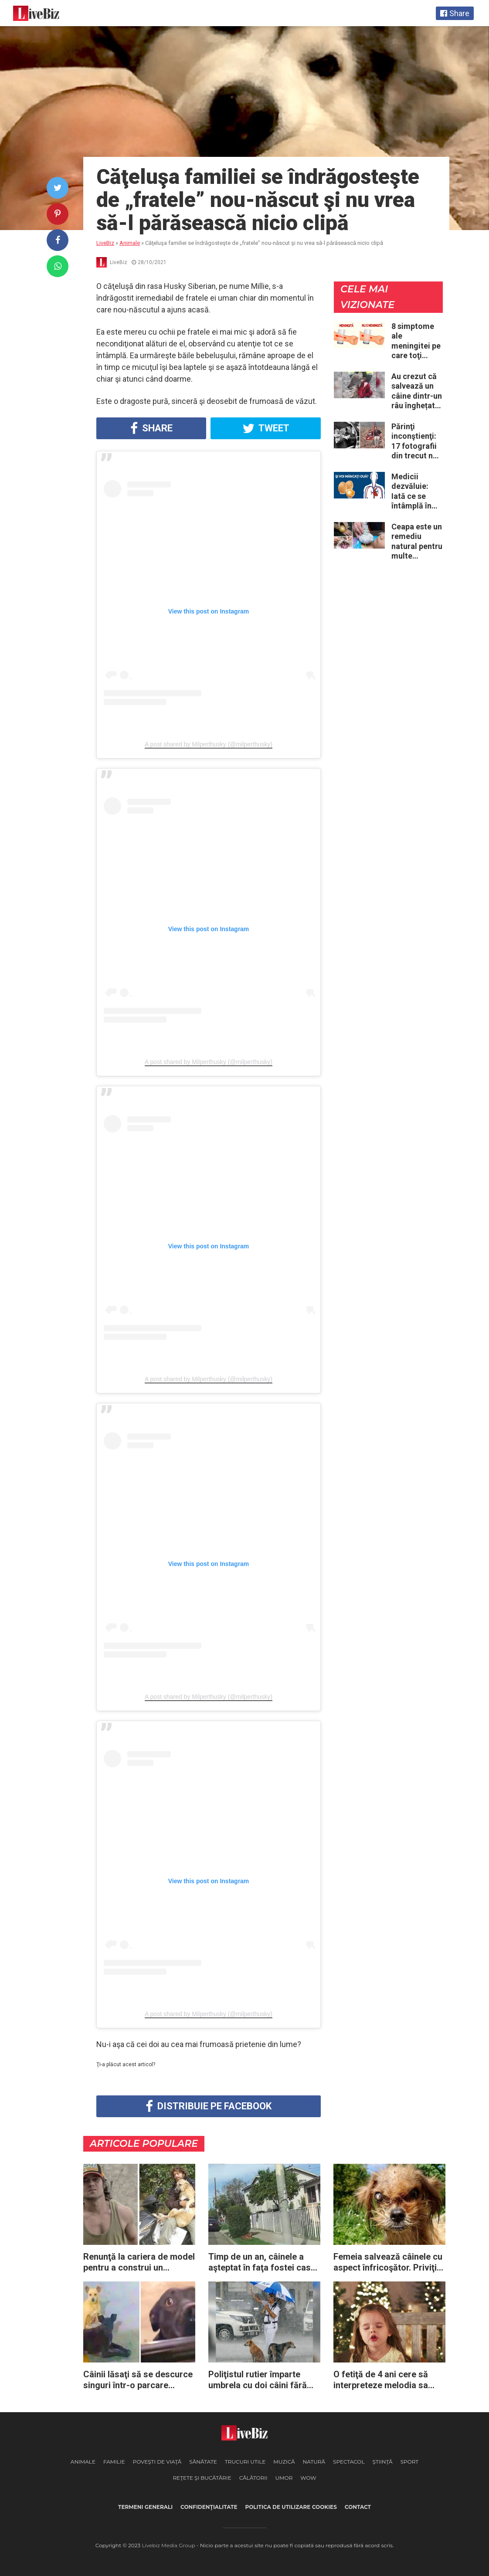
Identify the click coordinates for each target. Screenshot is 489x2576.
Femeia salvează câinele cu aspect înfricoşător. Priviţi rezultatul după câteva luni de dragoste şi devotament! (388, 2262)
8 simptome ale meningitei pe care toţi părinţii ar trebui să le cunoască (416, 341)
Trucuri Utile (245, 2461)
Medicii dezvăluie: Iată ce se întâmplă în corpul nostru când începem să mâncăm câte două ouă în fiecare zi (416, 491)
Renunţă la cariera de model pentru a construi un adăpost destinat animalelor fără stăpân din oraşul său (139, 2262)
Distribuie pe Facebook (209, 2106)
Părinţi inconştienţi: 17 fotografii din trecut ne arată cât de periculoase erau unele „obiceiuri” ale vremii (416, 441)
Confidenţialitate (208, 2507)
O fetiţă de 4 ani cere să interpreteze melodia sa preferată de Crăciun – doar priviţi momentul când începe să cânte (389, 2380)
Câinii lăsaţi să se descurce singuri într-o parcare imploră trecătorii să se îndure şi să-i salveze (138, 2380)
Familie (114, 2461)
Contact (358, 2507)
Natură (314, 2461)
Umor (284, 2477)
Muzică (284, 2461)
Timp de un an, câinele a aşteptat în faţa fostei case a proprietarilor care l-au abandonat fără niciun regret (262, 2262)
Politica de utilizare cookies (290, 2507)
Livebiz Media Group (168, 2545)
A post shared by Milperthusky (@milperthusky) (208, 744)
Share (151, 428)
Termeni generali (145, 2507)
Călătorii (253, 2477)
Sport (410, 2461)
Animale (83, 2461)
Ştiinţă (382, 2461)
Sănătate (203, 2461)
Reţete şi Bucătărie (202, 2477)
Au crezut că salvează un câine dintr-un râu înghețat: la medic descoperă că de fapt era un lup (416, 391)
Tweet (265, 428)
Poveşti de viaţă (157, 2461)
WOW (308, 2477)
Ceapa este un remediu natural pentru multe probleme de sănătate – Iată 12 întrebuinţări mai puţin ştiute (416, 541)
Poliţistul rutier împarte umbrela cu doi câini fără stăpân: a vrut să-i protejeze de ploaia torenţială (264, 2380)
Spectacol (348, 2461)
